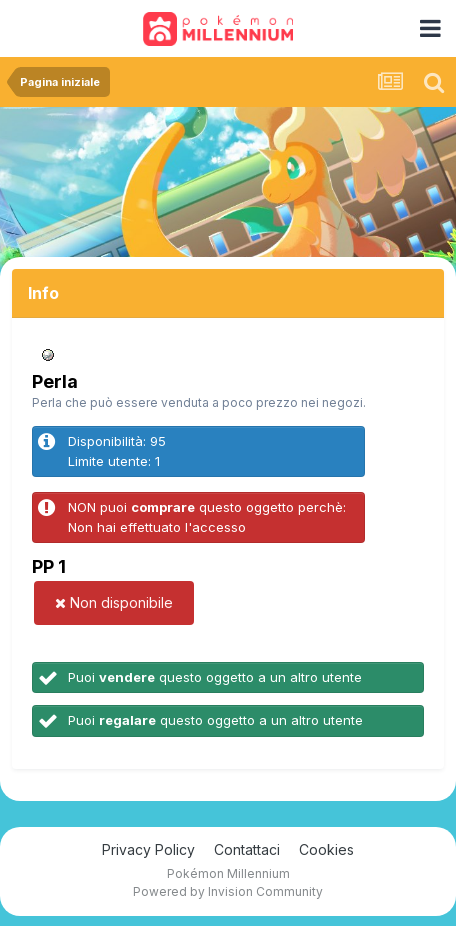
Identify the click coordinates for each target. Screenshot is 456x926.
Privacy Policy (148, 849)
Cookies (326, 849)
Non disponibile (114, 602)
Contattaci (247, 849)
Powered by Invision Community (228, 891)
